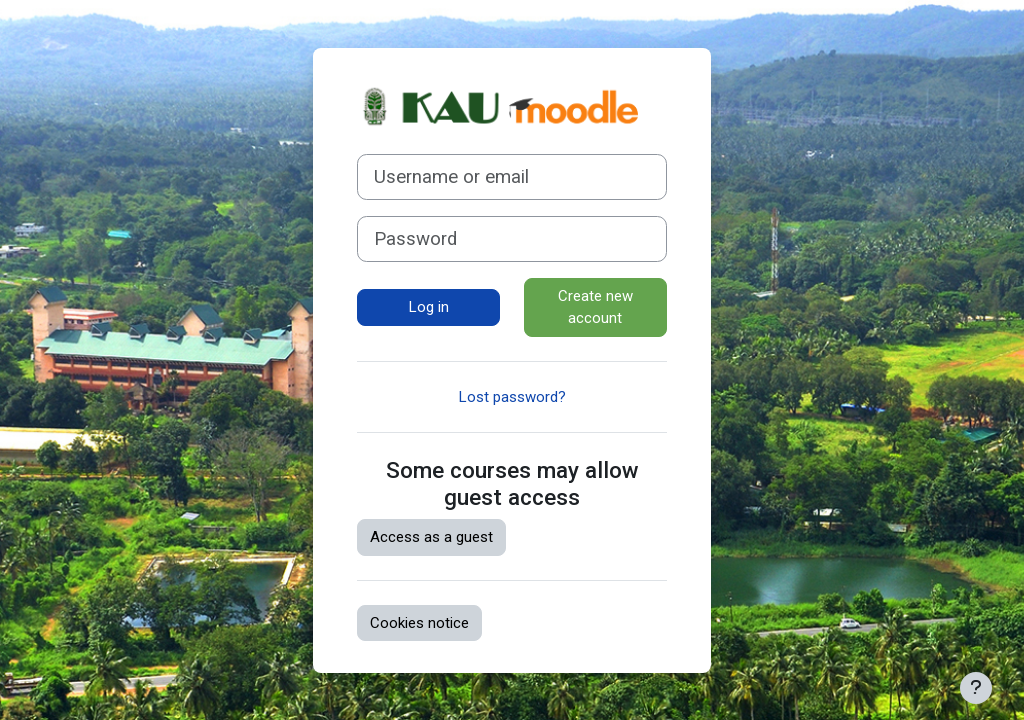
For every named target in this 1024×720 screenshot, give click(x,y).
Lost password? (512, 397)
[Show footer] (976, 688)
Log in (429, 307)
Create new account (595, 307)
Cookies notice (419, 623)
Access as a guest (431, 537)
